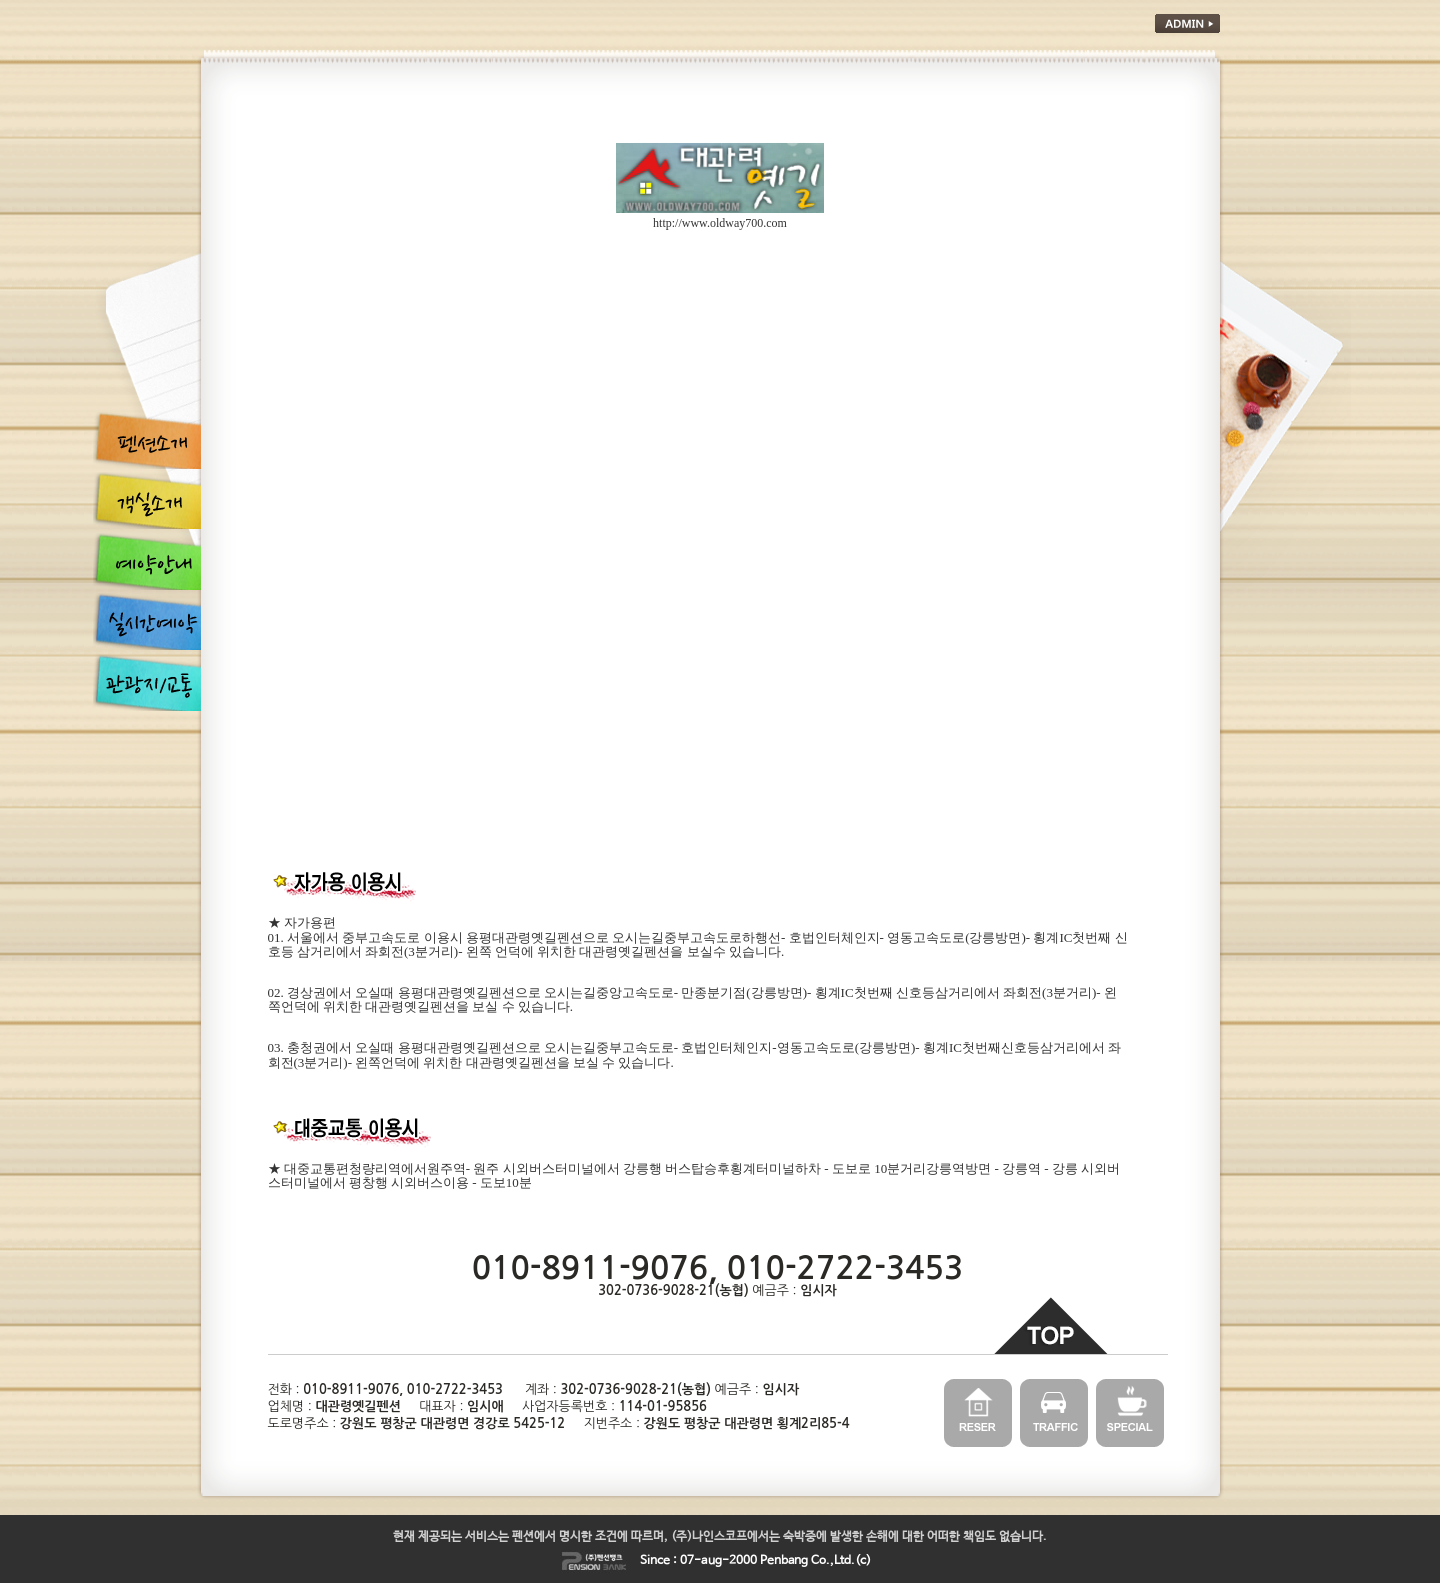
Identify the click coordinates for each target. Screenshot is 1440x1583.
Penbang (784, 1561)
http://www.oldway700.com (720, 223)
